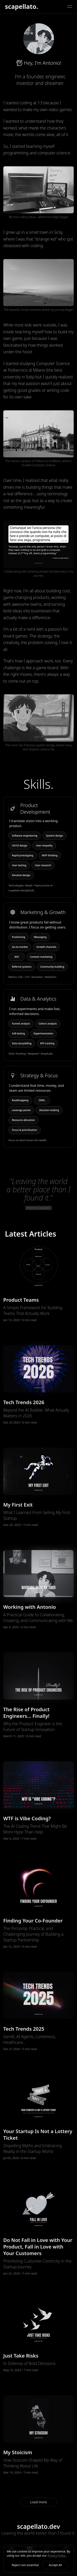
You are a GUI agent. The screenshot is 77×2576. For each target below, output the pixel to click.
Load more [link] (38, 2502)
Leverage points (21, 1110)
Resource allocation (23, 1120)
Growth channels (46, 947)
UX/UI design (19, 845)
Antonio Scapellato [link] (38, 1208)
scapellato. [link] (21, 6)
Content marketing (41, 957)
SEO (16, 957)
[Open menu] (69, 6)
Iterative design (21, 875)
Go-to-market (20, 947)
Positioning (18, 937)
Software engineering (24, 835)
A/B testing (18, 1033)
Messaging (40, 937)
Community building (52, 966)
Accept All (55, 2565)
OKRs (42, 1100)
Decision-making (49, 1110)
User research (43, 865)
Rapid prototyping (22, 855)
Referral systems (21, 966)
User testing (19, 865)
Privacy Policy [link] (56, 2555)
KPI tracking (47, 1043)
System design (54, 835)
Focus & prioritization (24, 1130)
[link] (38, 1288)
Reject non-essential (25, 2565)
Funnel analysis (21, 1023)
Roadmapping (20, 1100)
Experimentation (43, 1033)
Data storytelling (22, 1043)
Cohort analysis (48, 1023)
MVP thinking (50, 855)
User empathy (44, 845)
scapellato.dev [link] (38, 2526)
